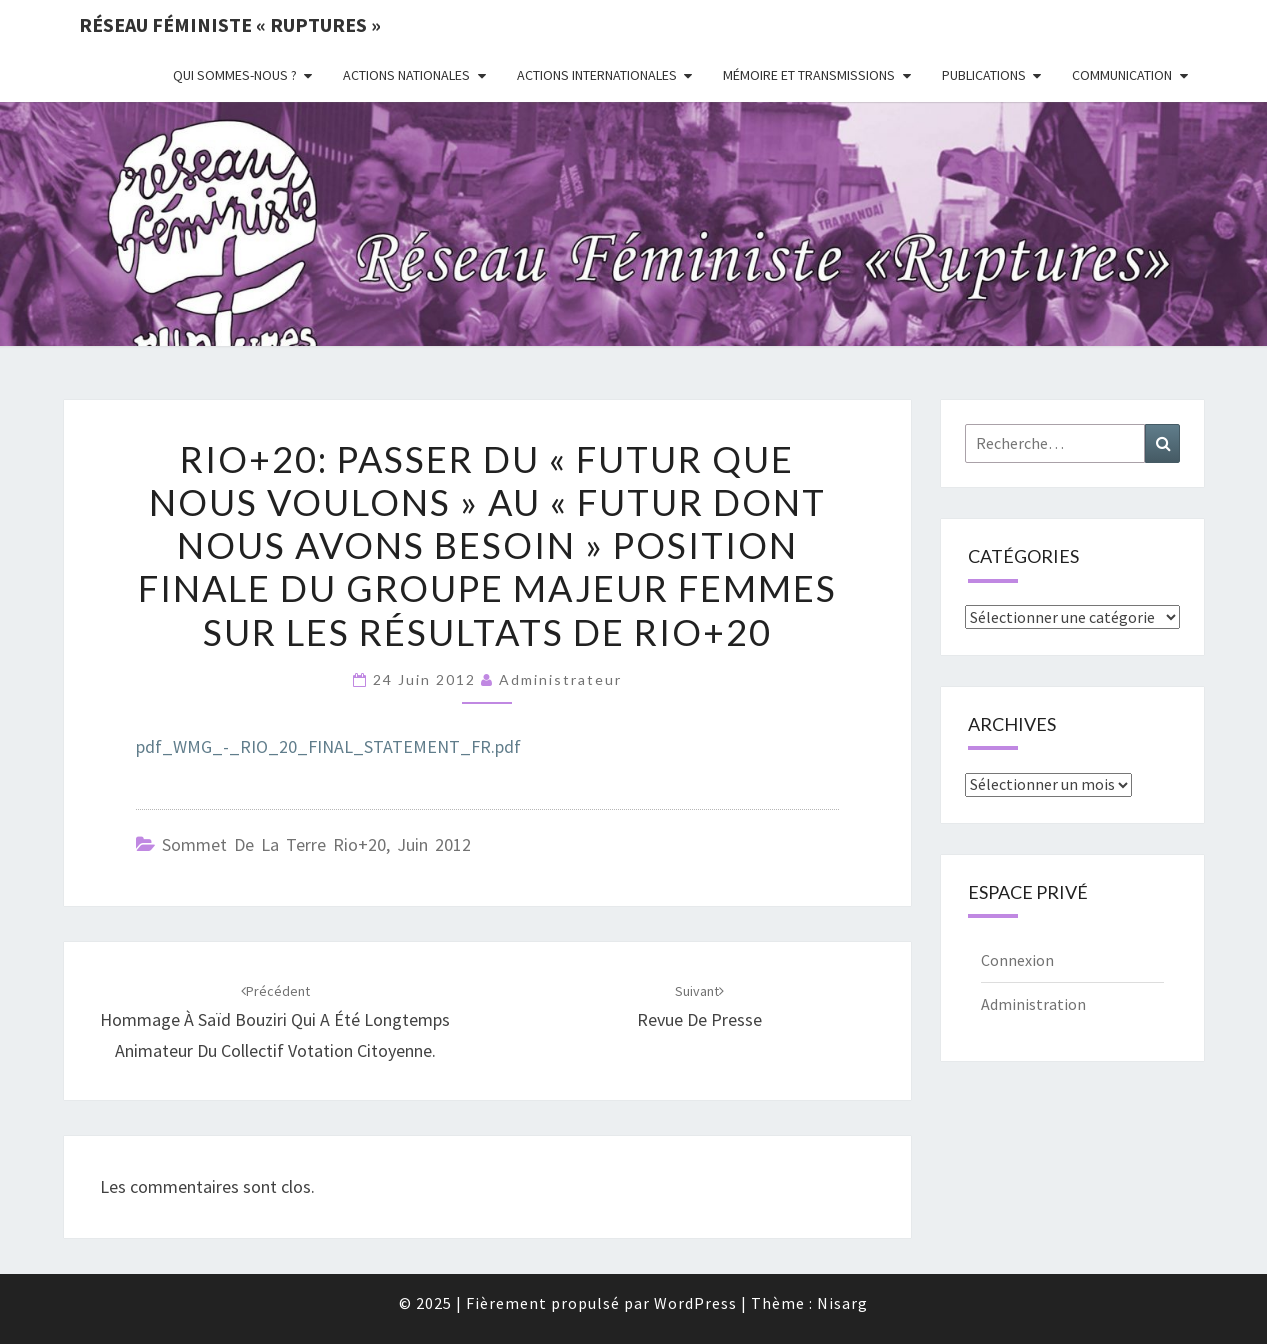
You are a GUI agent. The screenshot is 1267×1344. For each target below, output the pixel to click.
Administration (1033, 1004)
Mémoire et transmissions (809, 75)
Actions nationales (406, 75)
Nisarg (842, 1303)
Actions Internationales (597, 75)
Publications (984, 75)
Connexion (1017, 960)
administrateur (560, 679)
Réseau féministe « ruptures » (230, 24)
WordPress (695, 1303)
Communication (1122, 75)
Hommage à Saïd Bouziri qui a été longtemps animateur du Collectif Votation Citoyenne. (275, 1022)
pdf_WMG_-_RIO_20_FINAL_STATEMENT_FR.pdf (328, 746)
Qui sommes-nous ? (235, 75)
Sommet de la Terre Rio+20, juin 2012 (316, 844)
